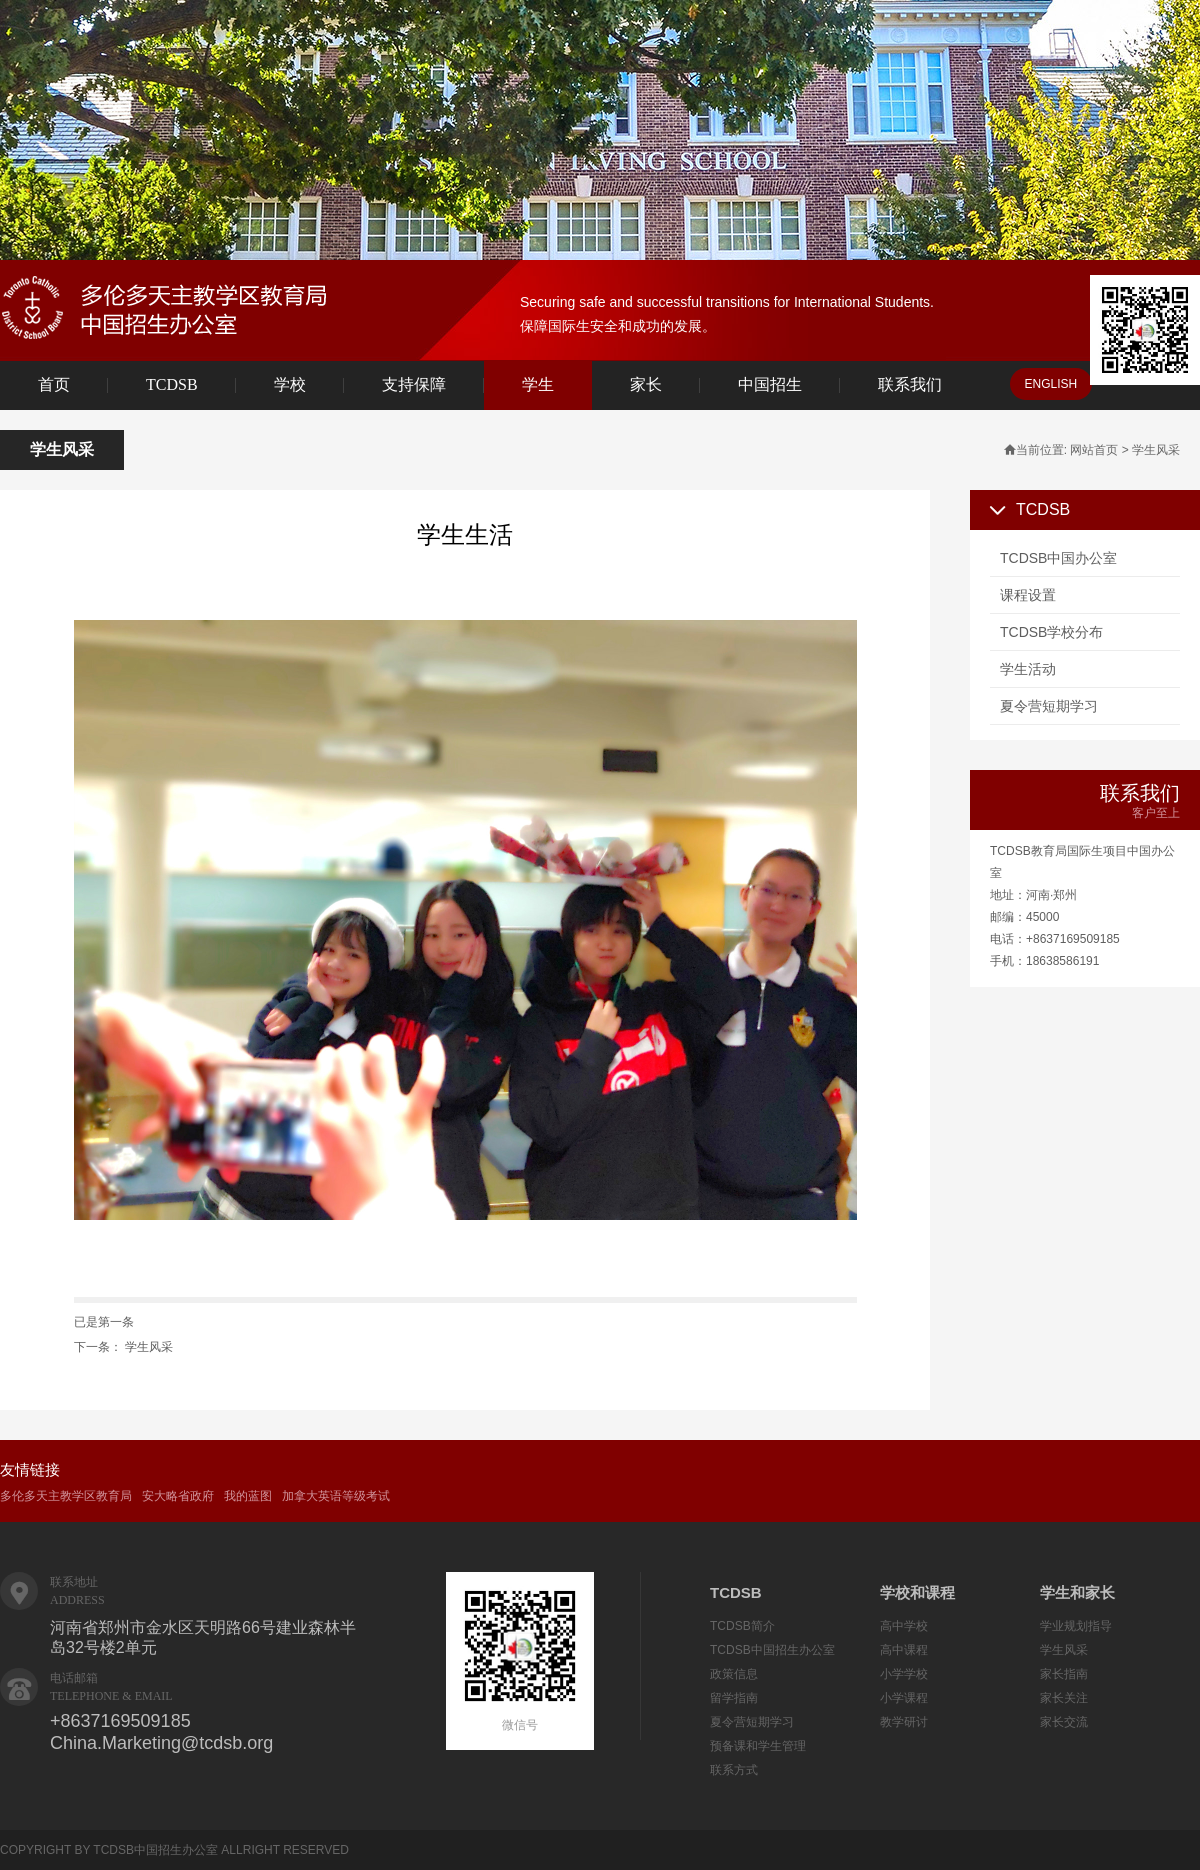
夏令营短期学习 (1049, 706)
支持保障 (414, 384)
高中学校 (904, 1626)
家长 (646, 384)
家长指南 (1064, 1674)
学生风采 (149, 1347)
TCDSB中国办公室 (1058, 558)
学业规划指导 (1076, 1626)
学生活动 (1028, 669)
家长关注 (1064, 1698)
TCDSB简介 (742, 1626)
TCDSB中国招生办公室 (772, 1650)
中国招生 (770, 384)
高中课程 (904, 1650)
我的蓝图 (248, 1496)
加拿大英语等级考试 (336, 1496)
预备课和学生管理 (758, 1746)
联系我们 (910, 384)
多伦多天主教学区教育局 (66, 1496)
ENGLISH (1051, 384)
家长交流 (1064, 1722)
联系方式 (734, 1770)
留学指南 (734, 1698)
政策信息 (734, 1674)
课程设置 (1028, 595)
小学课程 (904, 1698)
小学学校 (904, 1674)
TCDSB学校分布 (1051, 632)
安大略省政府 (178, 1496)
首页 (54, 384)
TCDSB (172, 384)
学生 (538, 384)
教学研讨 (904, 1722)
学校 (290, 384)
